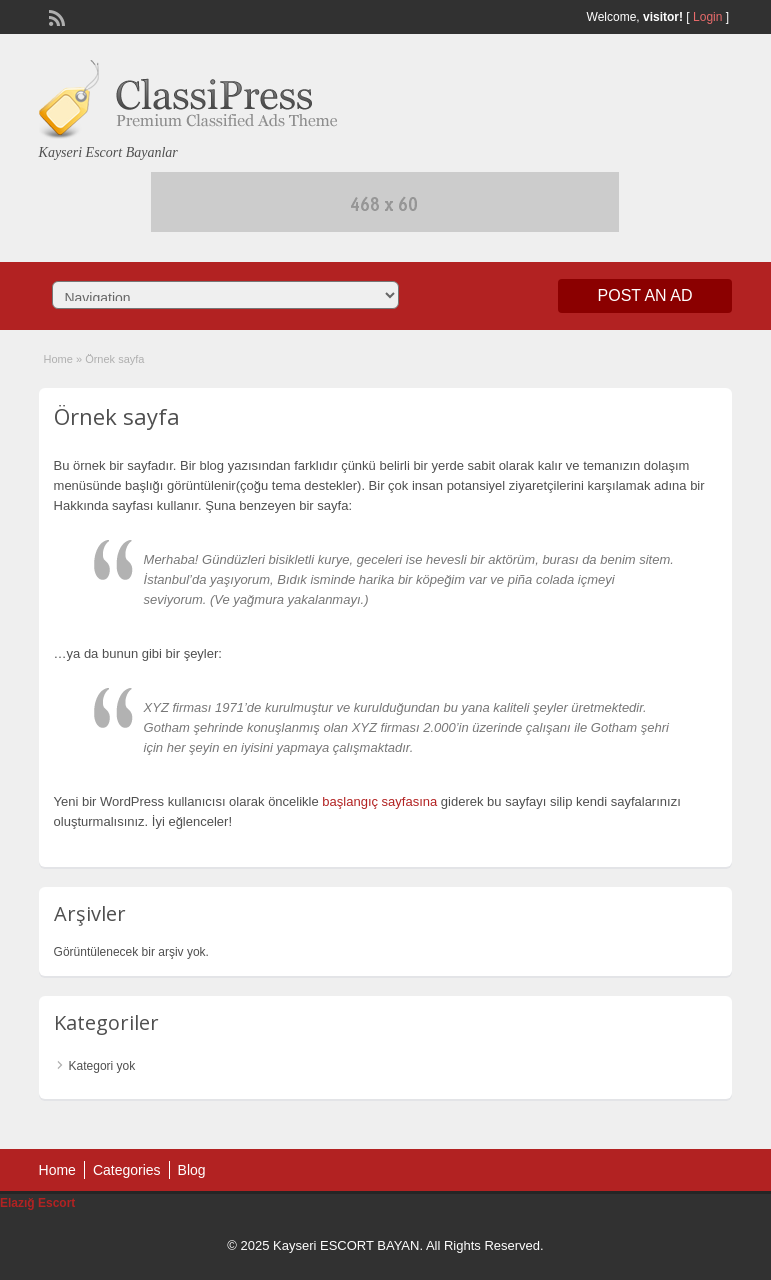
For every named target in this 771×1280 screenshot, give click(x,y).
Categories (127, 1170)
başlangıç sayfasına (379, 801)
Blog (192, 1170)
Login (707, 17)
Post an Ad (645, 295)
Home (58, 359)
